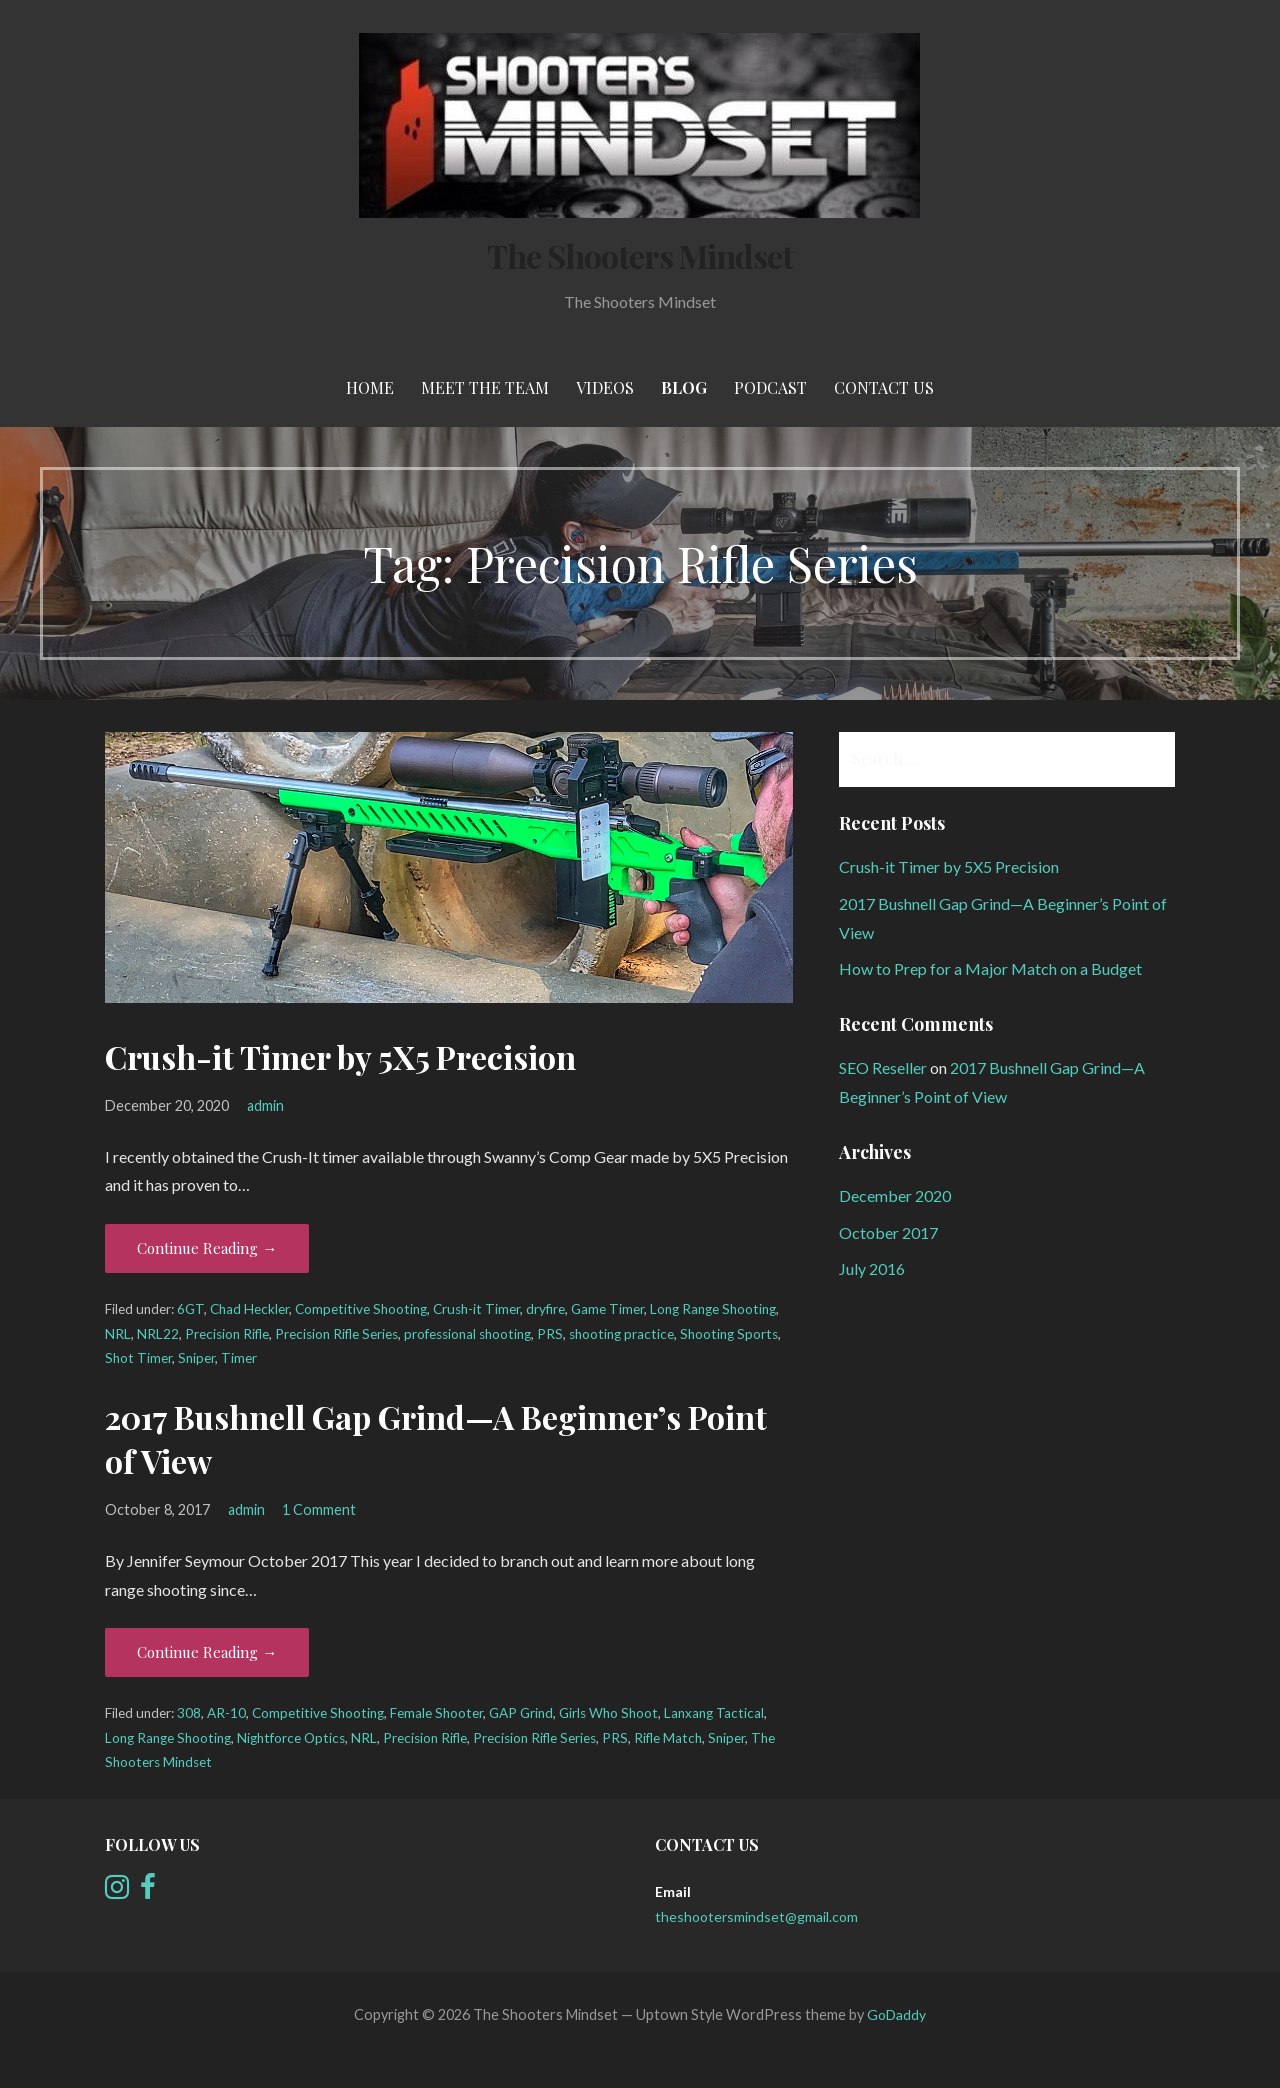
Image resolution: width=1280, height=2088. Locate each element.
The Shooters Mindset (640, 255)
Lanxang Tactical (714, 1713)
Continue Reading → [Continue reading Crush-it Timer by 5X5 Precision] (207, 1248)
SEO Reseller (883, 1067)
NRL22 (158, 1334)
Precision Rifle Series (336, 1334)
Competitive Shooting (361, 1309)
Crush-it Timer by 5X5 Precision (340, 1056)
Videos (605, 387)
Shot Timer (138, 1358)
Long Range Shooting (713, 1309)
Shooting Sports (729, 1334)
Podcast (770, 387)
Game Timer (607, 1309)
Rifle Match (668, 1738)
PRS (550, 1334)
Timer (239, 1358)
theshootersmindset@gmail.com (756, 1916)
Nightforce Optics (291, 1738)
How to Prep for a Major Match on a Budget (990, 968)
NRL (118, 1334)
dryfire (545, 1309)
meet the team (485, 387)
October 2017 (888, 1232)
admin (265, 1105)
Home (370, 387)
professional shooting (467, 1334)
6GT (190, 1309)
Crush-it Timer (476, 1309)
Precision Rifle (227, 1334)
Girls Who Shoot (608, 1713)
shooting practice (621, 1334)
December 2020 (895, 1195)
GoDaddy (896, 2014)
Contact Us (884, 387)
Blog (684, 387)
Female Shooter (436, 1713)
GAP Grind (521, 1713)
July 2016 (872, 1268)
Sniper (196, 1358)
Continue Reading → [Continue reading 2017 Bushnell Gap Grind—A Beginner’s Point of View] (207, 1652)
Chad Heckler (249, 1309)
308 (189, 1713)
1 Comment (319, 1509)
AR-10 (226, 1713)
